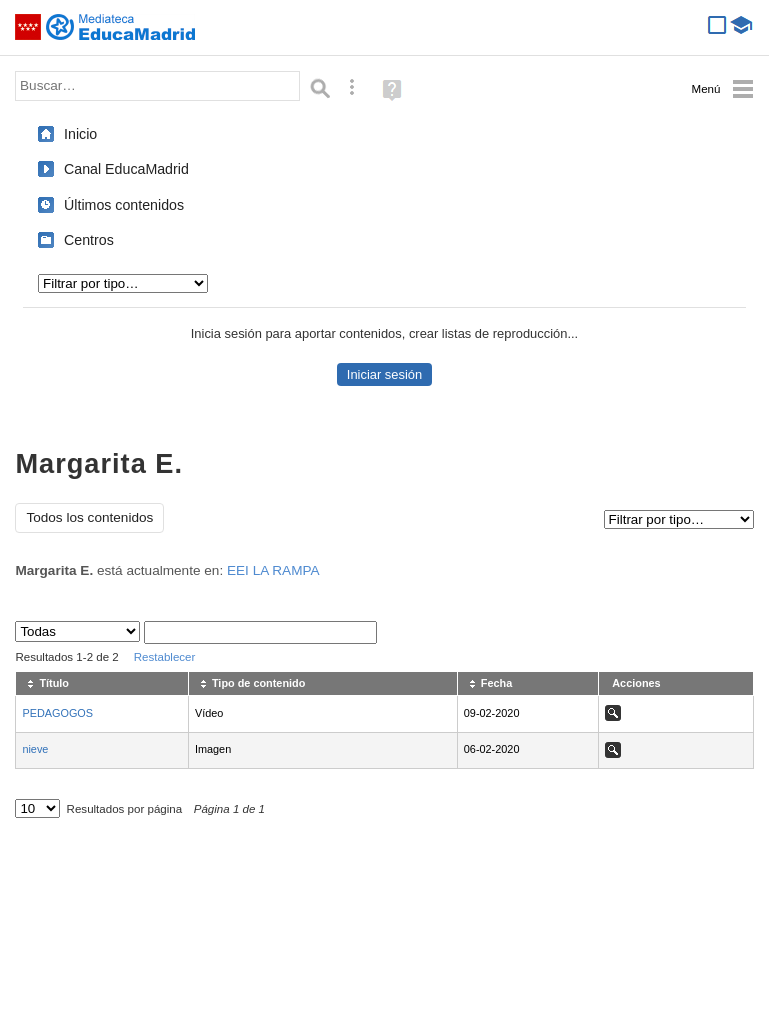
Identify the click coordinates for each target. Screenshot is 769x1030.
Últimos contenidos (124, 205)
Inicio (80, 134)
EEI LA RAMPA (273, 570)
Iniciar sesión (384, 374)
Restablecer (165, 657)
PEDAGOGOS (57, 713)
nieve (35, 749)
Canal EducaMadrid (126, 169)
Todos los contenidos (89, 517)
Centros (89, 240)
